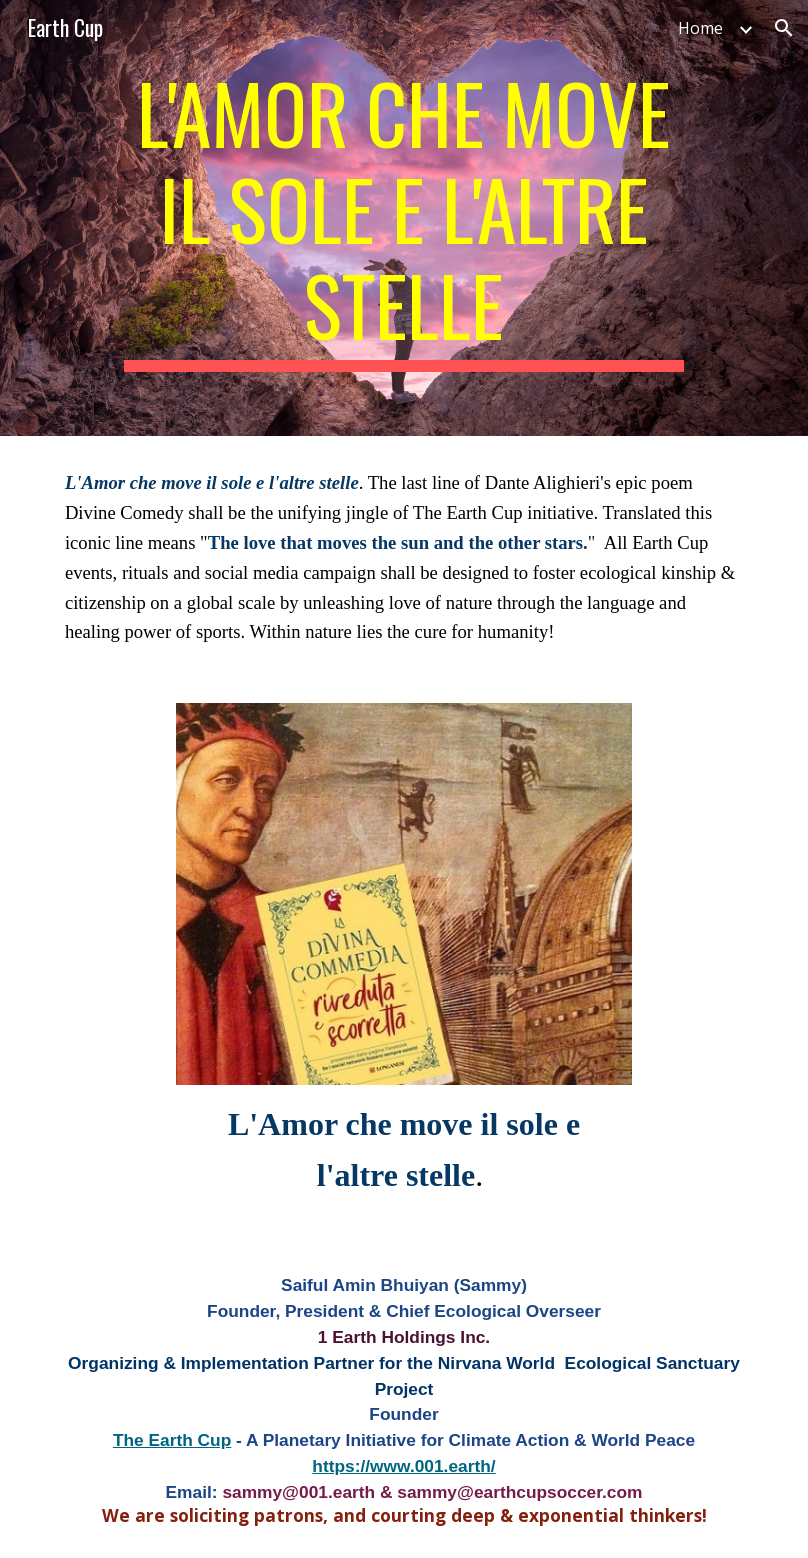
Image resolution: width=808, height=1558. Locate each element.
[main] (404, 218)
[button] (784, 28)
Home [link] (700, 28)
